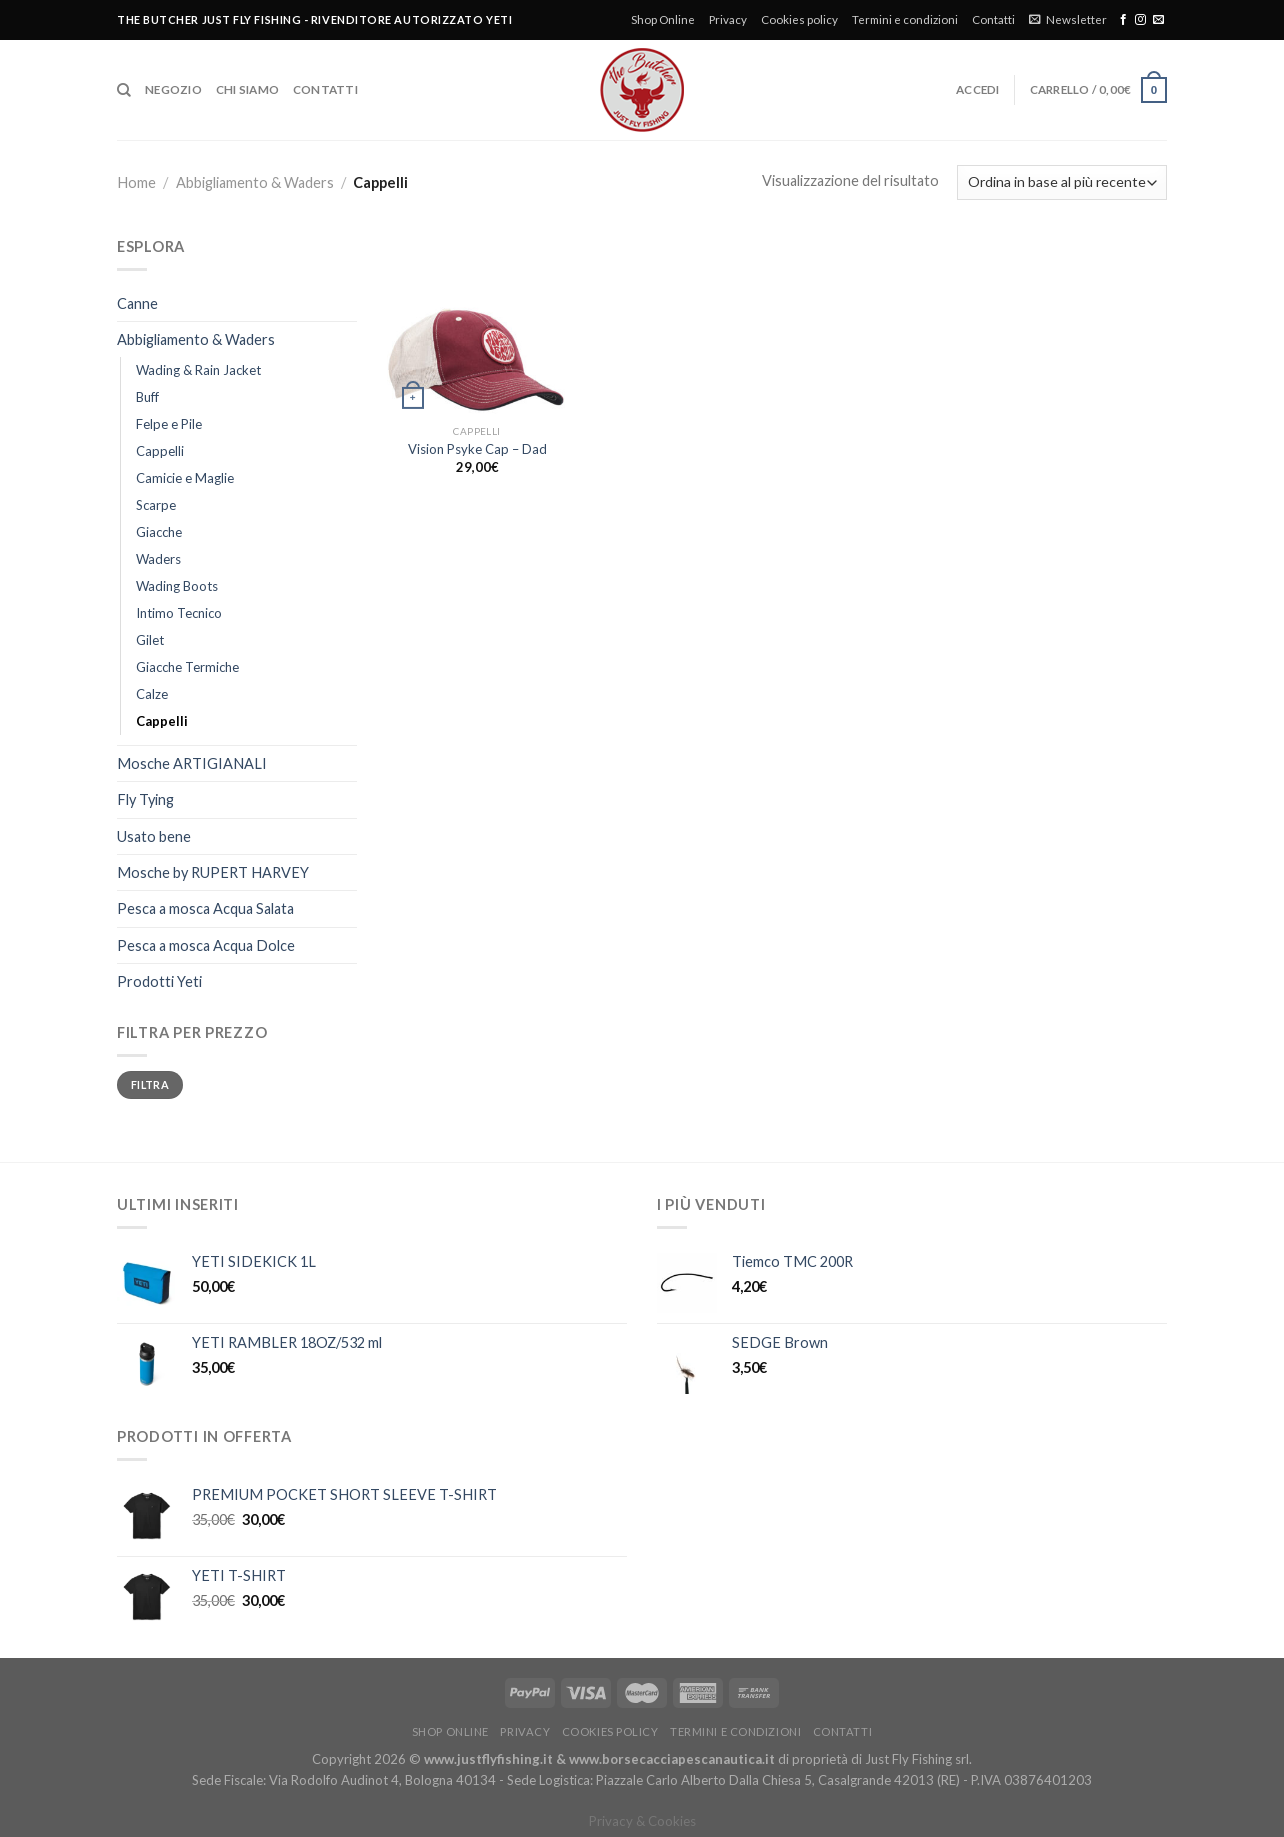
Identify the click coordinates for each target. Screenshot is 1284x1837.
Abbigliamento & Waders (255, 182)
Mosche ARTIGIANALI (192, 763)
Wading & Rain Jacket (198, 370)
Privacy (728, 19)
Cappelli (160, 451)
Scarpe (156, 505)
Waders (158, 559)
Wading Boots (177, 586)
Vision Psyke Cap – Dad (477, 449)
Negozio (173, 89)
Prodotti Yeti (159, 981)
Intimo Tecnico (179, 613)
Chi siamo (247, 89)
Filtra (150, 1084)
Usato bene (154, 836)
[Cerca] (124, 90)
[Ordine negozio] (1062, 182)
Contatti (993, 19)
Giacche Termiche (187, 667)
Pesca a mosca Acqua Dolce (206, 945)
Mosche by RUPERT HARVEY (213, 872)
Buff (147, 397)
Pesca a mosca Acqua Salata (205, 908)
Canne (137, 303)
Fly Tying (145, 799)
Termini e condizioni (905, 19)
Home (136, 182)
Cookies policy (799, 19)
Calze (152, 694)
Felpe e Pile (169, 424)
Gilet (150, 640)
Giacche (159, 532)
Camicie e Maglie (185, 478)
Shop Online (663, 19)
